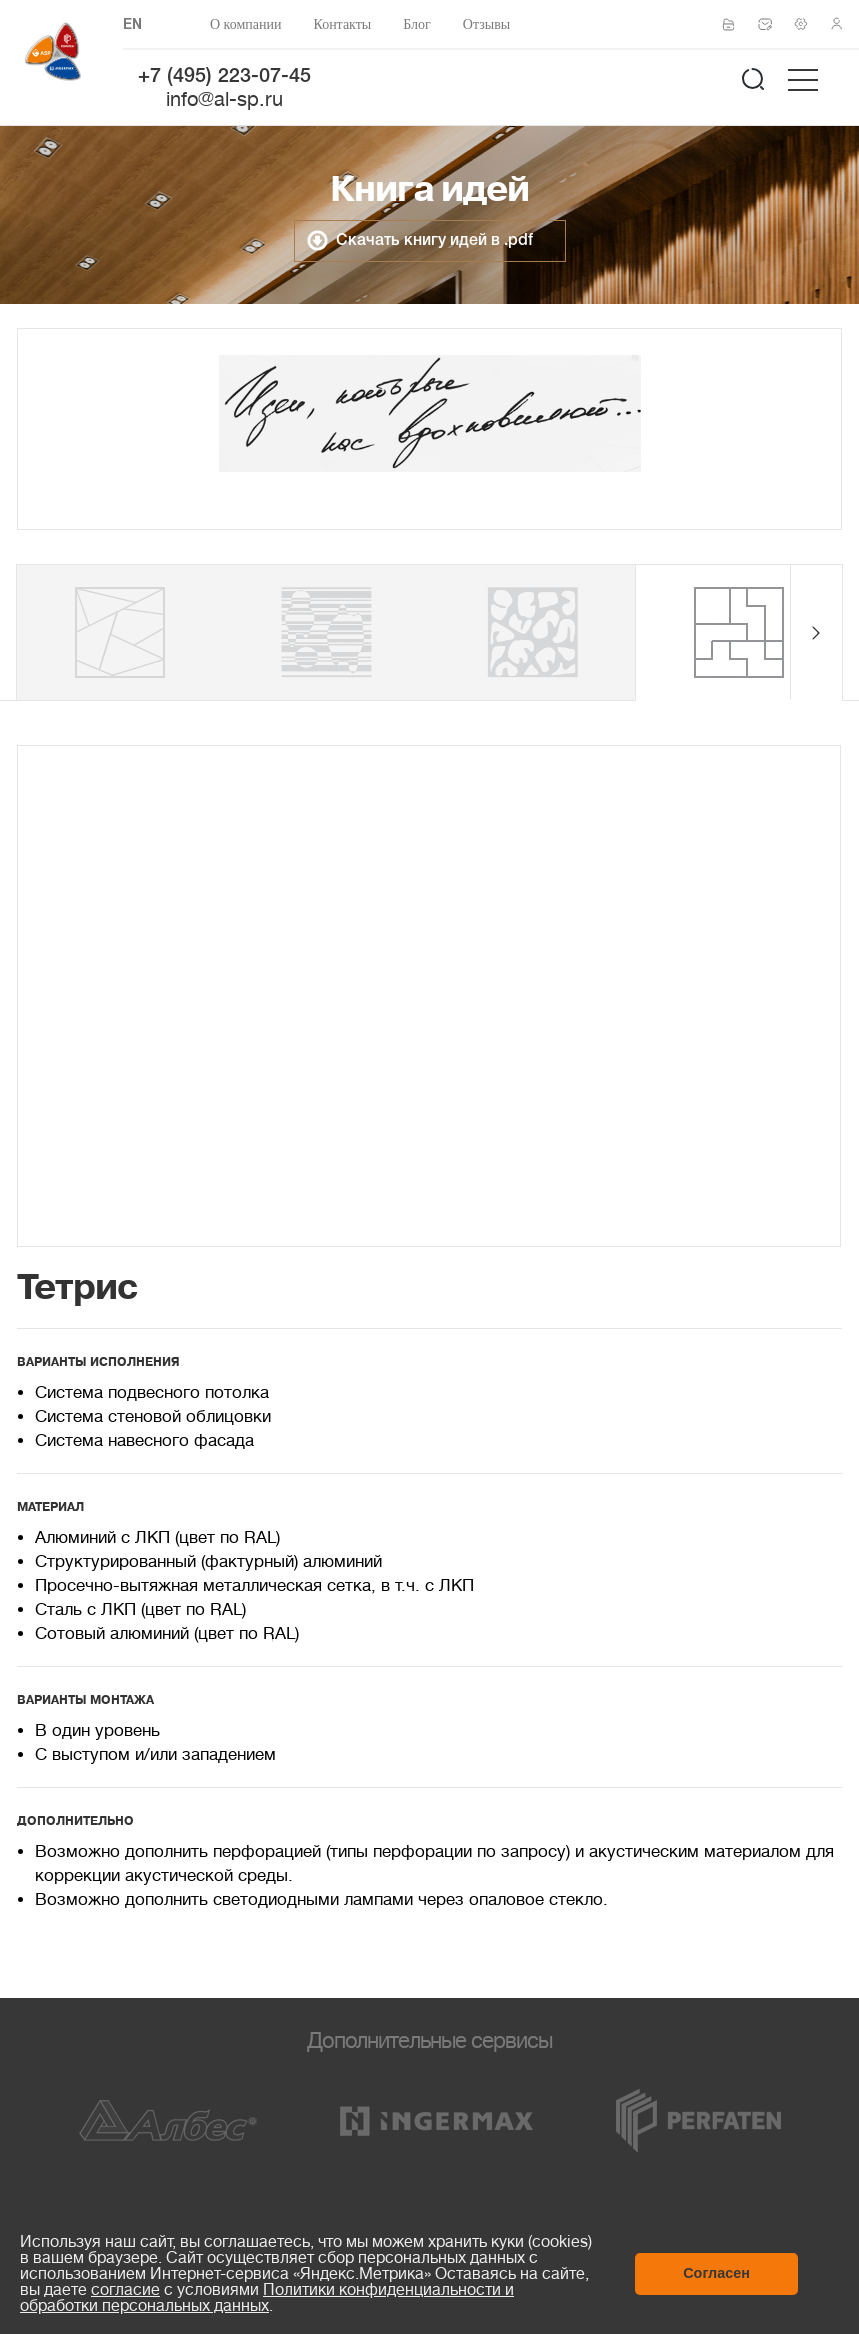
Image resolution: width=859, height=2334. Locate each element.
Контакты (342, 24)
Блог (417, 24)
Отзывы (486, 24)
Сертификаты (735, 25)
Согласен (716, 2273)
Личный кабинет (843, 24)
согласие (125, 2290)
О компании (245, 24)
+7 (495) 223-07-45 (224, 77)
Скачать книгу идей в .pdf (434, 241)
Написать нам (771, 24)
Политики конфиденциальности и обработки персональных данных (267, 2298)
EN (132, 25)
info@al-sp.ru (224, 99)
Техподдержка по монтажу (807, 24)
